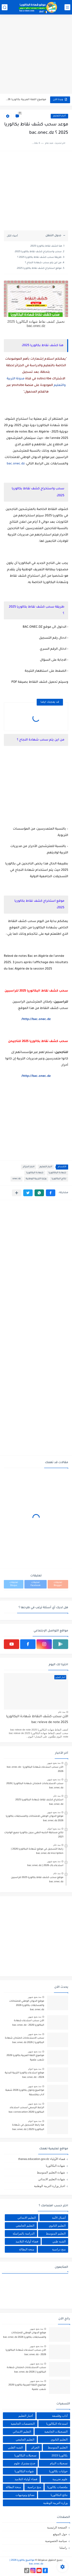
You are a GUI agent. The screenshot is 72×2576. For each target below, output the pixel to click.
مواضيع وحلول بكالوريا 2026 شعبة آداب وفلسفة (24, 2092)
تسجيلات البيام (59, 2463)
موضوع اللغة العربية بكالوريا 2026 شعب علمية (25, 2057)
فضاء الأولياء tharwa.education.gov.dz (41, 2159)
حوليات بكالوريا (58, 2471)
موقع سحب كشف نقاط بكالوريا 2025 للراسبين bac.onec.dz (37, 1879)
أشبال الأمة (59, 2217)
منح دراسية (59, 2249)
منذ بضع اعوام (53, 1828)
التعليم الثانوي (57, 2225)
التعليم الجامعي (25, 2225)
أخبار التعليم (59, 116)
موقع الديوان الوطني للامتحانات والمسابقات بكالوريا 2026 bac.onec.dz (34, 1818)
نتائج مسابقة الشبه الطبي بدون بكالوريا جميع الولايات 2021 (33, 1834)
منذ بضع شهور (53, 1763)
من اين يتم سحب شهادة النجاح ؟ (43, 262)
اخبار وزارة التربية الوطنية (49, 2186)
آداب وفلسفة (60, 2415)
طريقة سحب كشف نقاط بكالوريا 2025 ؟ (39, 257)
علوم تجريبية (60, 2479)
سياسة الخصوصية (56, 2541)
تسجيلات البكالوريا (25, 2455)
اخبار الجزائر (28, 1167)
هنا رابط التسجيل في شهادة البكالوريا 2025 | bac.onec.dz (28, 2127)
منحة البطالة (26, 2249)
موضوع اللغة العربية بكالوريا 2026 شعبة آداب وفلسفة (25, 99)
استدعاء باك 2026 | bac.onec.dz (45, 1865)
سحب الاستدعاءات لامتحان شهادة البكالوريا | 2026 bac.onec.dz (34, 1785)
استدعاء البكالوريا (57, 2423)
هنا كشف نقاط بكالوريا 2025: (46, 246)
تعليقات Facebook (36, 1584)
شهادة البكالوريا (34, 1173)
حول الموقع (60, 2534)
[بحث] (4, 7)
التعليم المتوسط (56, 2233)
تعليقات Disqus (13, 1584)
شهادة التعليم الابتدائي (51, 2179)
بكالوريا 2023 (59, 2455)
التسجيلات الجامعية (56, 2431)
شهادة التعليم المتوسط (51, 2172)
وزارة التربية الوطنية (36, 1179)
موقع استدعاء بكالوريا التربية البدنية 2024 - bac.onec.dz (24, 2075)
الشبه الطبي (15, 2447)
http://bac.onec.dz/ (36, 1076)
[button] (50, 1192)
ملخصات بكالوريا (57, 2487)
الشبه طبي (59, 2241)
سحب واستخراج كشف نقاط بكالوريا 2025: (38, 251)
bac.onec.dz (16, 464)
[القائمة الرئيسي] (67, 7)
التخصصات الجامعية (23, 2423)
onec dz (16, 1179)
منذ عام (61, 1712)
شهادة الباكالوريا (57, 1173)
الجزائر (35, 2447)
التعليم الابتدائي (26, 2217)
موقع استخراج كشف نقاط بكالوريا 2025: (39, 268)
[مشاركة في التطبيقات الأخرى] (16, 1192)
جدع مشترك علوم (24, 2463)
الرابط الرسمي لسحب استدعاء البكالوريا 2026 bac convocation (26, 2109)
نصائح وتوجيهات (25, 2495)
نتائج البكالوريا (59, 1179)
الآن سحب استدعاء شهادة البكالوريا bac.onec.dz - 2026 (35, 1769)
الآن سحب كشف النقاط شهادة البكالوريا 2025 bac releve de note (37, 1719)
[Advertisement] (36, 54)
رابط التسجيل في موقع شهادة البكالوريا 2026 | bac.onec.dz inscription (37, 1851)
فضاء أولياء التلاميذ (27, 2241)
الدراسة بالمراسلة (24, 2233)
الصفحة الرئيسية (57, 2527)
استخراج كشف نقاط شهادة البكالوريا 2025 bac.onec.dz (39, 1802)
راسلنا (63, 2547)
